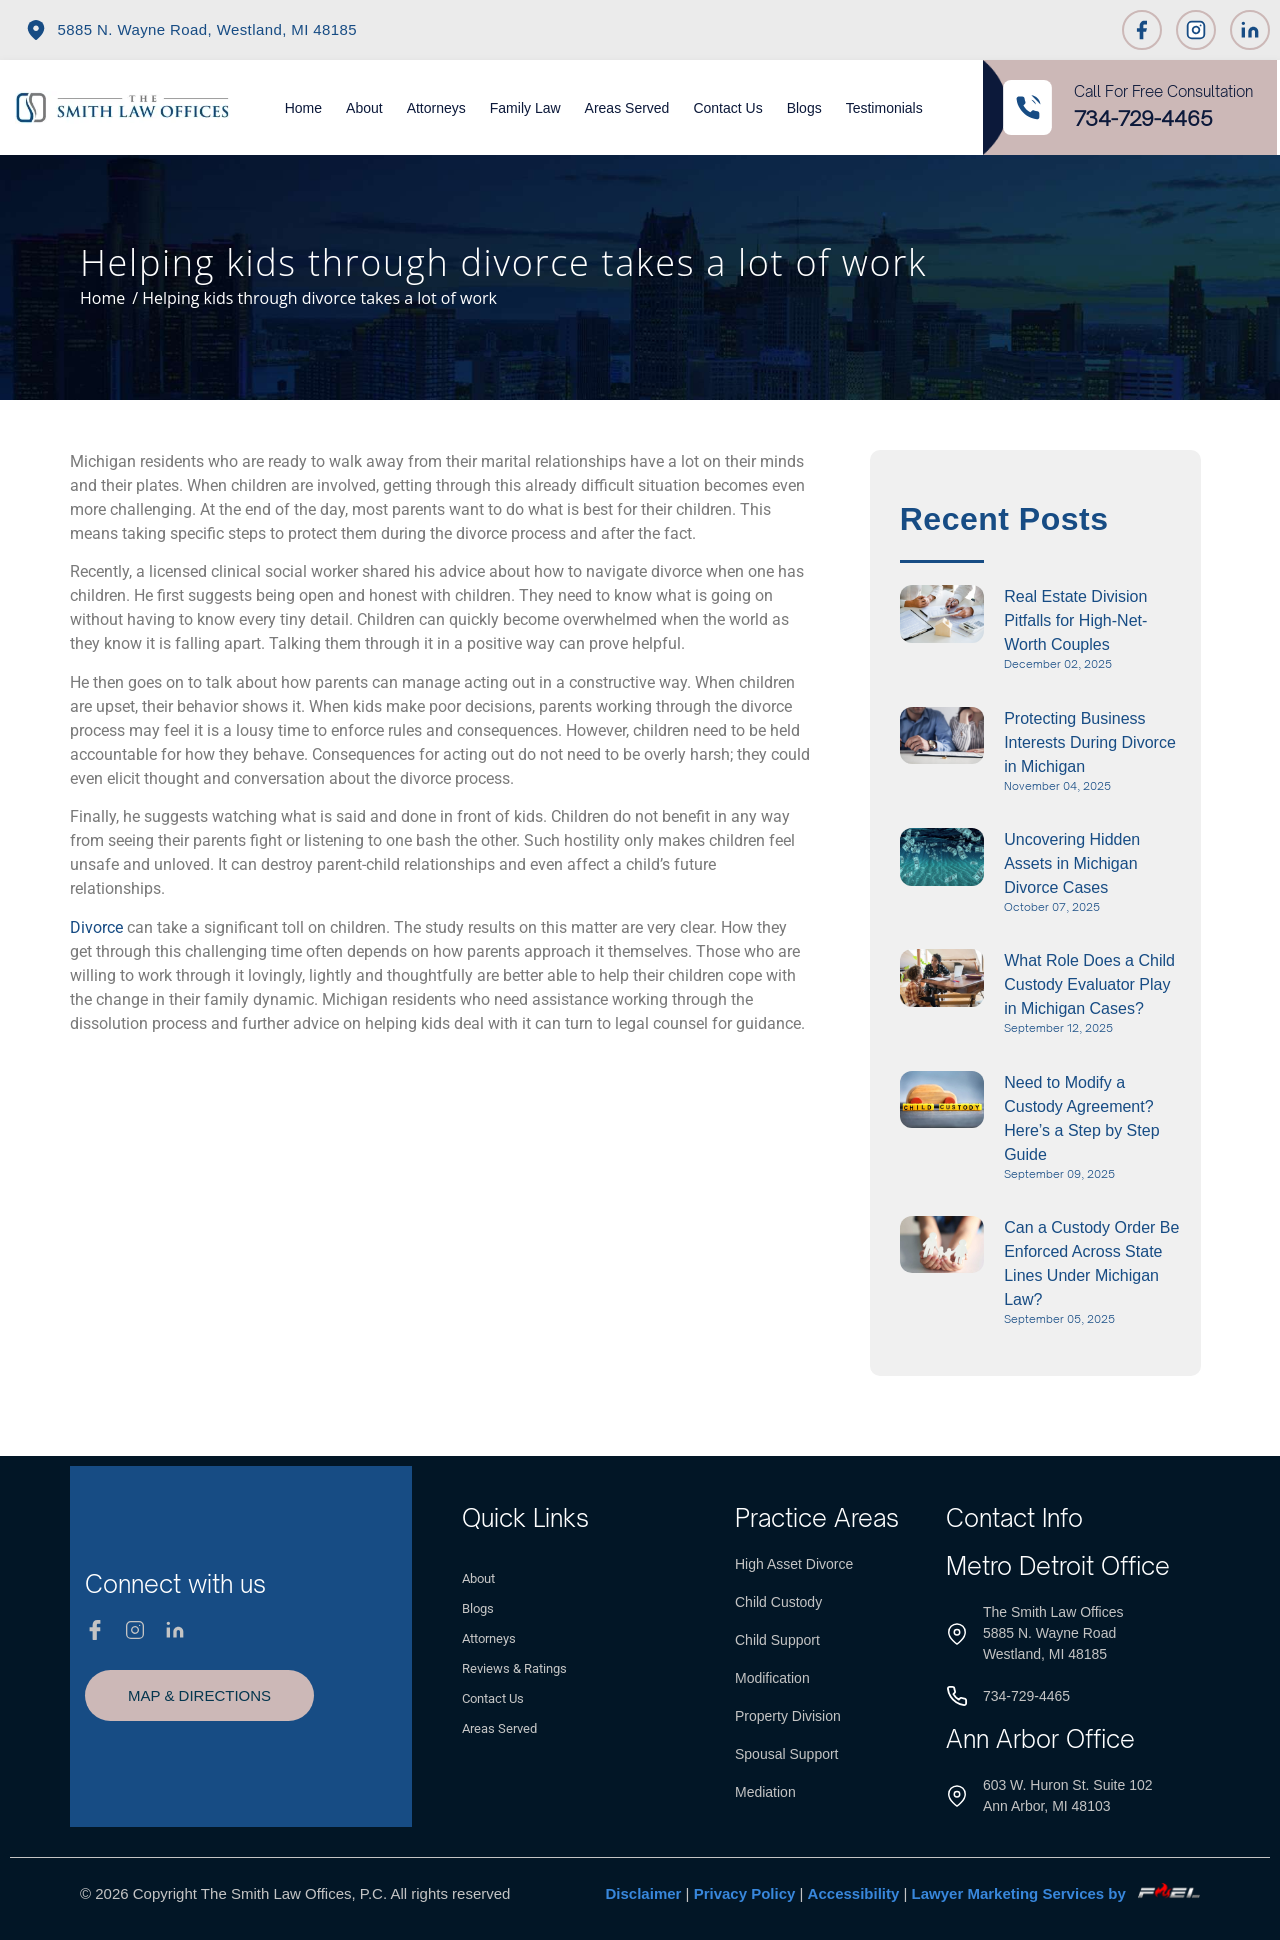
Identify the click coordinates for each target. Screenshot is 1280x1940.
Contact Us (727, 108)
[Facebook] (1142, 30)
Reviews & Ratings (514, 1668)
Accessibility (854, 1893)
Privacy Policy (745, 1893)
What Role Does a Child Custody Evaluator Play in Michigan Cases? (1089, 984)
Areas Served (627, 108)
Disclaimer (644, 1893)
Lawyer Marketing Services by (1056, 1893)
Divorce (96, 927)
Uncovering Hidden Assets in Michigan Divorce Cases (1072, 863)
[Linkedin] (1250, 30)
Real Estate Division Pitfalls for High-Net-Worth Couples (1075, 620)
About (364, 108)
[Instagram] (1196, 30)
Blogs (804, 108)
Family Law (525, 108)
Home (303, 108)
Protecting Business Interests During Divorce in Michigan (1090, 742)
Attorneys (436, 108)
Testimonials (884, 108)
